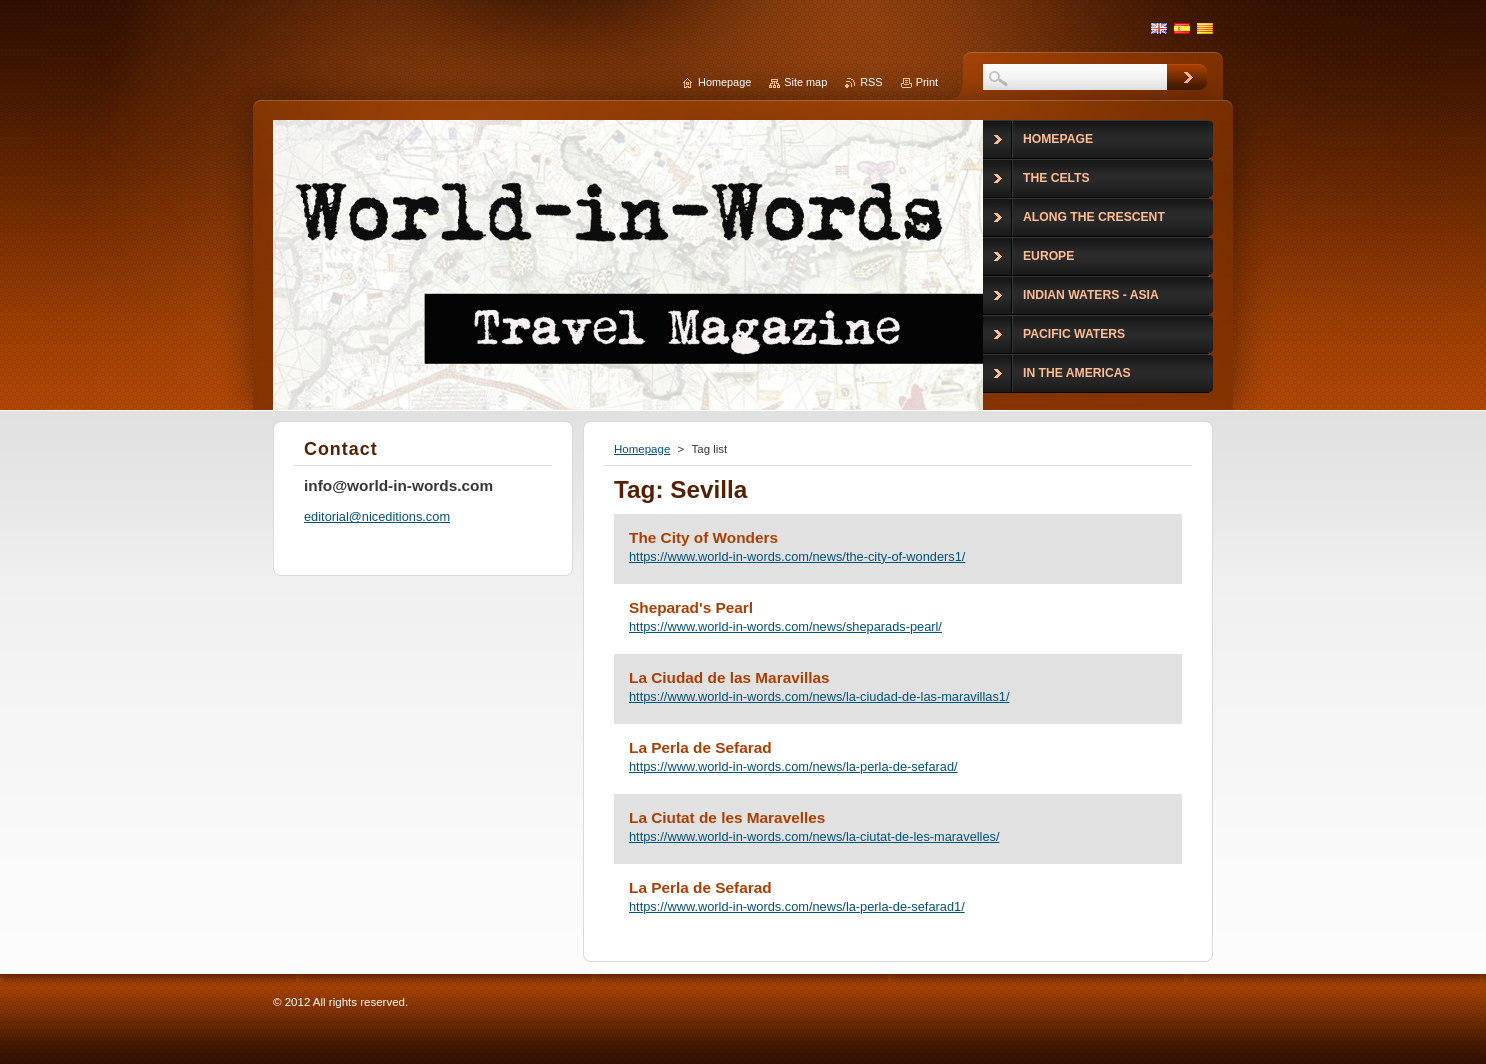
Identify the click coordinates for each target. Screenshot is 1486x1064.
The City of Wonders (703, 537)
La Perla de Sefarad (700, 747)
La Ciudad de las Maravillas (729, 677)
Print (927, 82)
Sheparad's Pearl (691, 607)
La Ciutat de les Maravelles (727, 817)
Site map (805, 82)
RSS (871, 82)
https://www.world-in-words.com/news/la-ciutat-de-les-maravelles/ (814, 836)
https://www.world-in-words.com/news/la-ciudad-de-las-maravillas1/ (819, 696)
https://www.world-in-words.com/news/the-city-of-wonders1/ (797, 556)
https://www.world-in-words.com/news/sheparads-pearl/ (785, 626)
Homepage (642, 449)
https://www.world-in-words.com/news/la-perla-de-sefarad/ (793, 766)
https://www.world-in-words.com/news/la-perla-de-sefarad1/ (797, 906)
